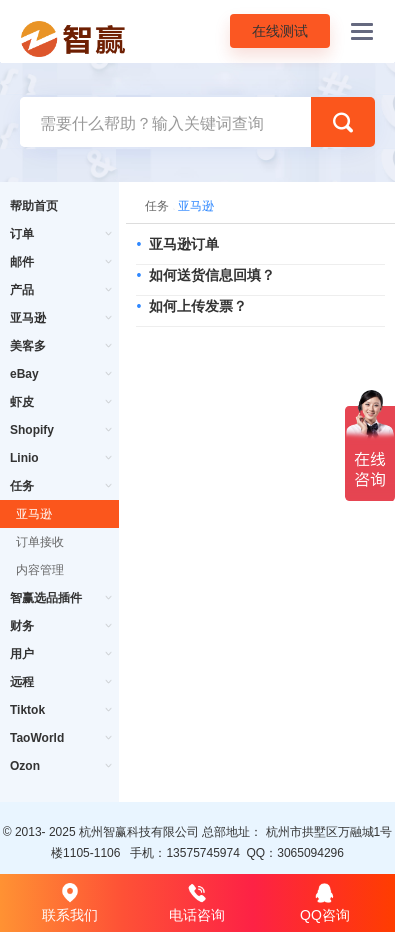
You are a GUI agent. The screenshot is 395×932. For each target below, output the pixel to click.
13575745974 (202, 853)
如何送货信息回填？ (212, 275)
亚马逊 (34, 514)
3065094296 (310, 853)
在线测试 (280, 31)
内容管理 (40, 570)
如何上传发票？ (198, 306)
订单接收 (40, 542)
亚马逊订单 (184, 244)
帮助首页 (34, 206)
